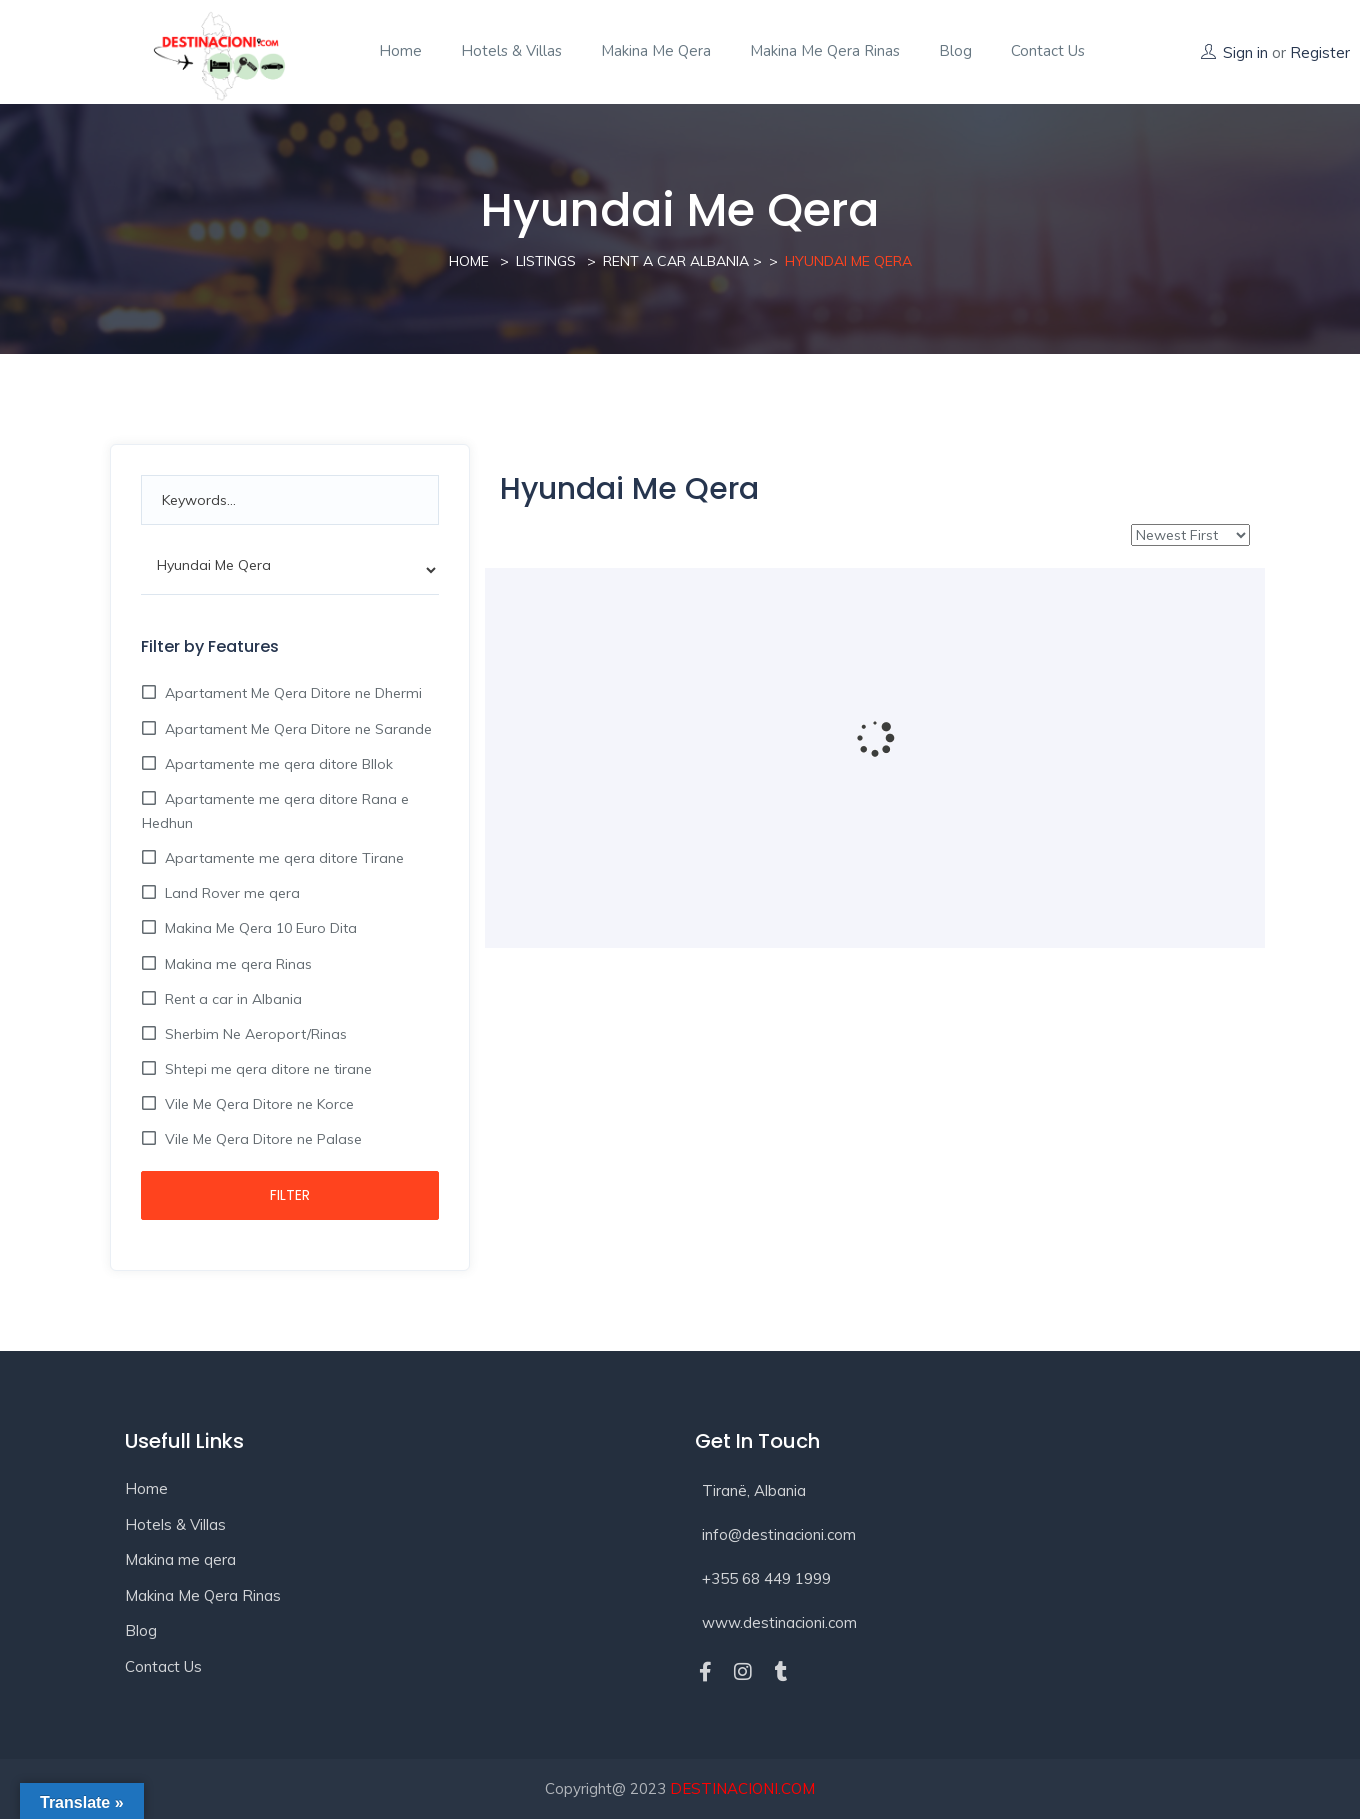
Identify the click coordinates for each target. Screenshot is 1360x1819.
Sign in (1245, 52)
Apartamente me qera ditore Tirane (282, 858)
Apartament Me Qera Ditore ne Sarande (296, 729)
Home (400, 51)
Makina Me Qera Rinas (825, 51)
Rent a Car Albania (676, 261)
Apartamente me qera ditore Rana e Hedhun (275, 811)
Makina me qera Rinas (236, 964)
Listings (546, 261)
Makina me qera (656, 51)
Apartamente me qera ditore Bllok (277, 764)
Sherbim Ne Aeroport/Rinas (254, 1034)
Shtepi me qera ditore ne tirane (266, 1069)
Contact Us (163, 1666)
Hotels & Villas (511, 51)
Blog (955, 51)
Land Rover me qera (230, 893)
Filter (290, 1195)
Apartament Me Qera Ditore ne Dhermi (291, 693)
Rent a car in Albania (231, 999)
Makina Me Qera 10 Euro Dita (259, 928)
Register (1320, 52)
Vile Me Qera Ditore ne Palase (261, 1139)
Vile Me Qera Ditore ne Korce (257, 1104)
